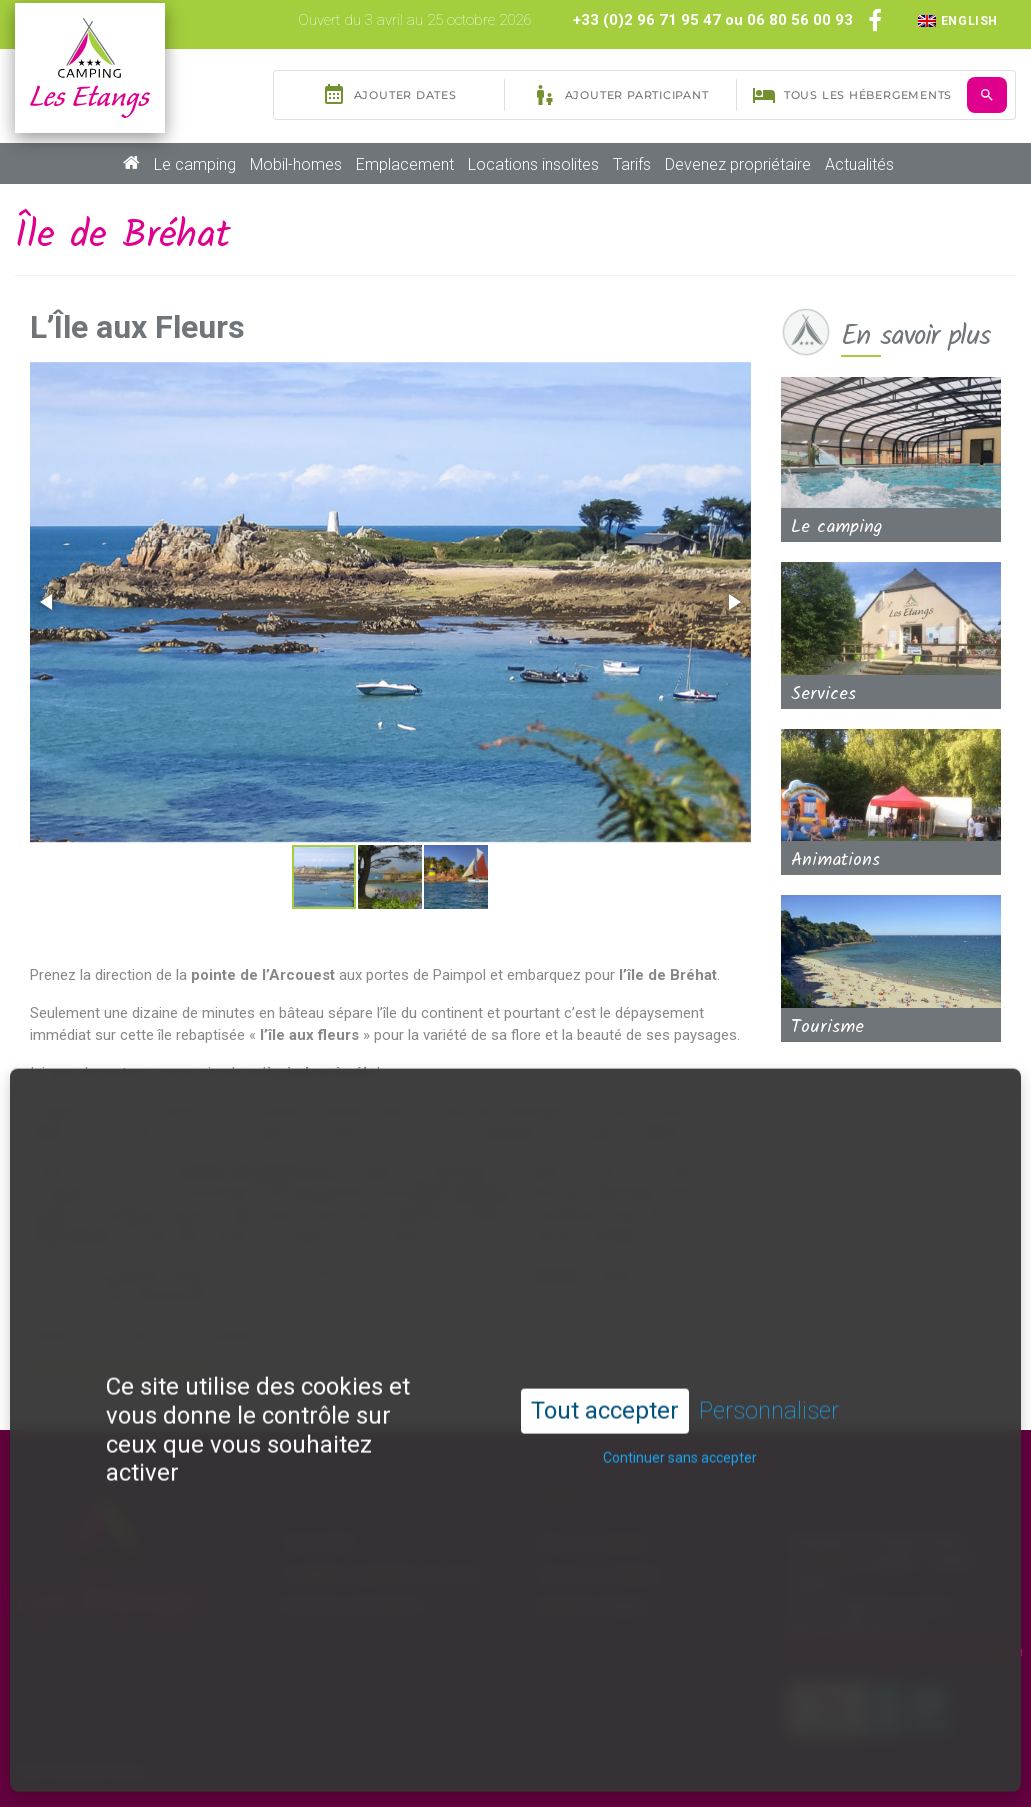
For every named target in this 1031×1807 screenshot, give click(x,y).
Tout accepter (605, 1357)
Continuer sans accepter (680, 1403)
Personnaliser (769, 1357)
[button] (48, 602)
